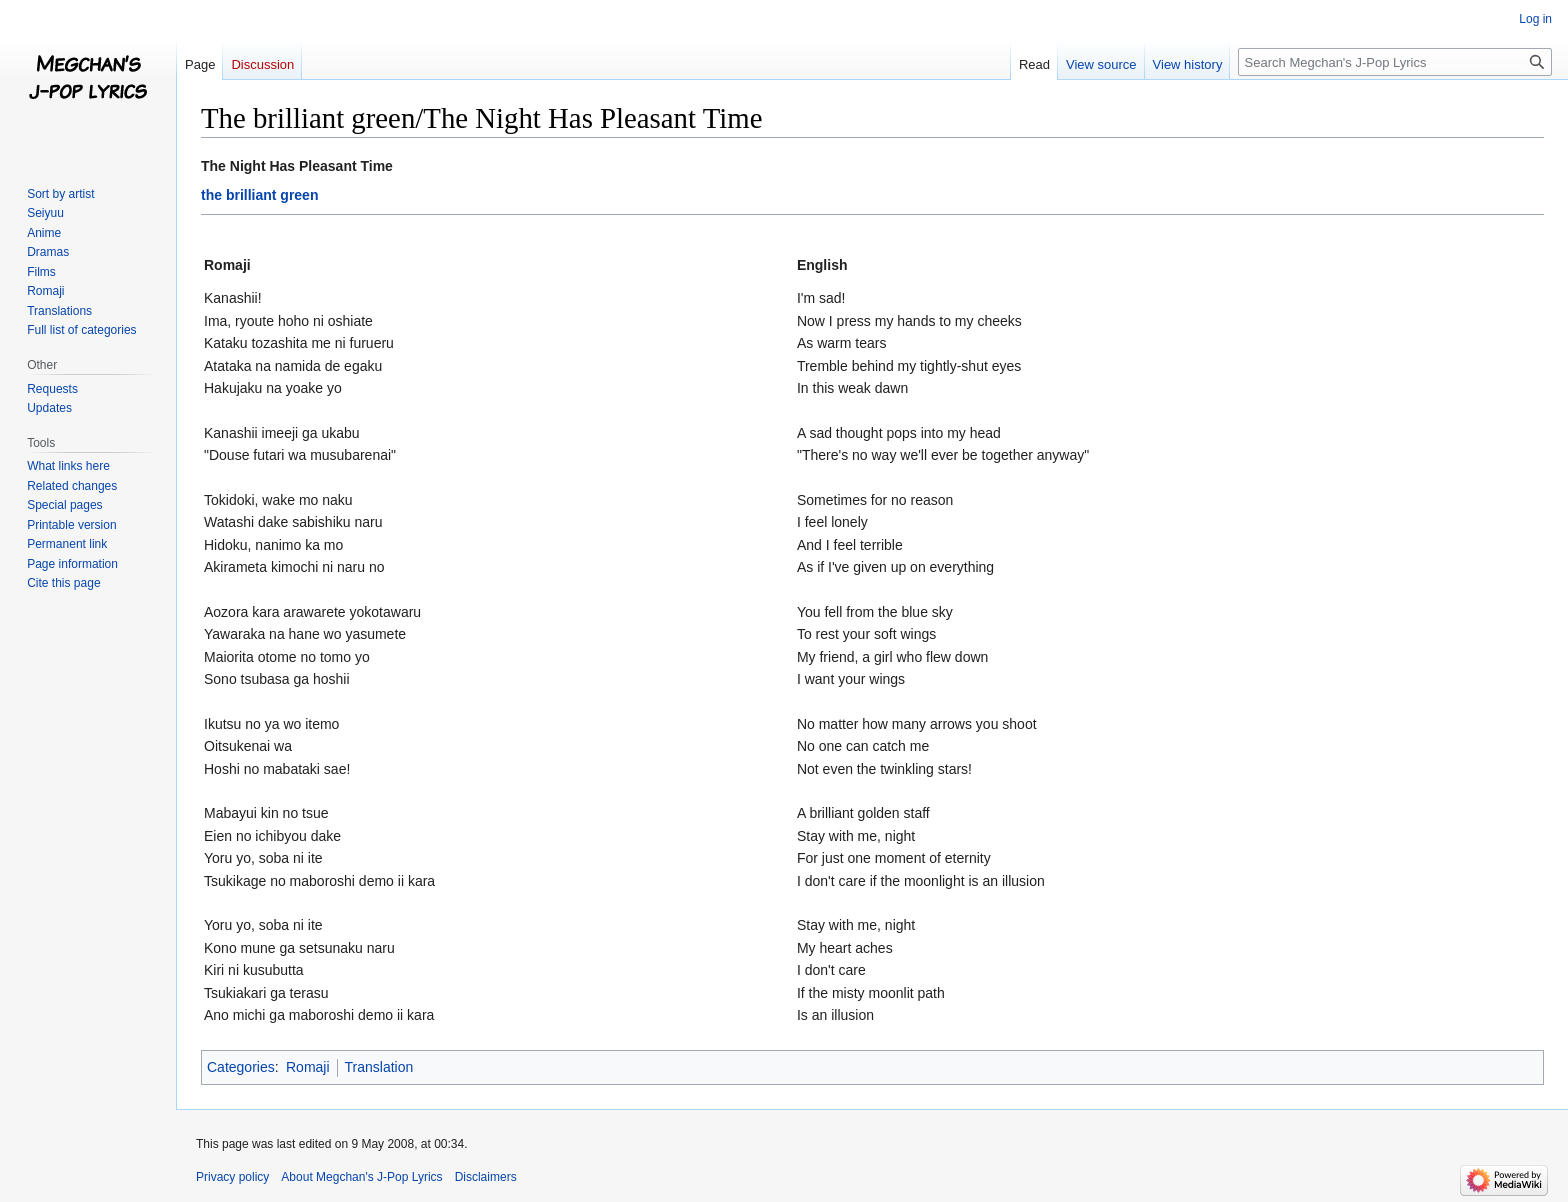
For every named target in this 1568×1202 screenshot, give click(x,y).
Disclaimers (486, 1177)
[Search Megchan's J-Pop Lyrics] (1395, 62)
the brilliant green (259, 195)
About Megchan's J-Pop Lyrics (361, 1177)
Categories (241, 1067)
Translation (379, 1067)
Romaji (308, 1067)
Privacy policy (232, 1177)
